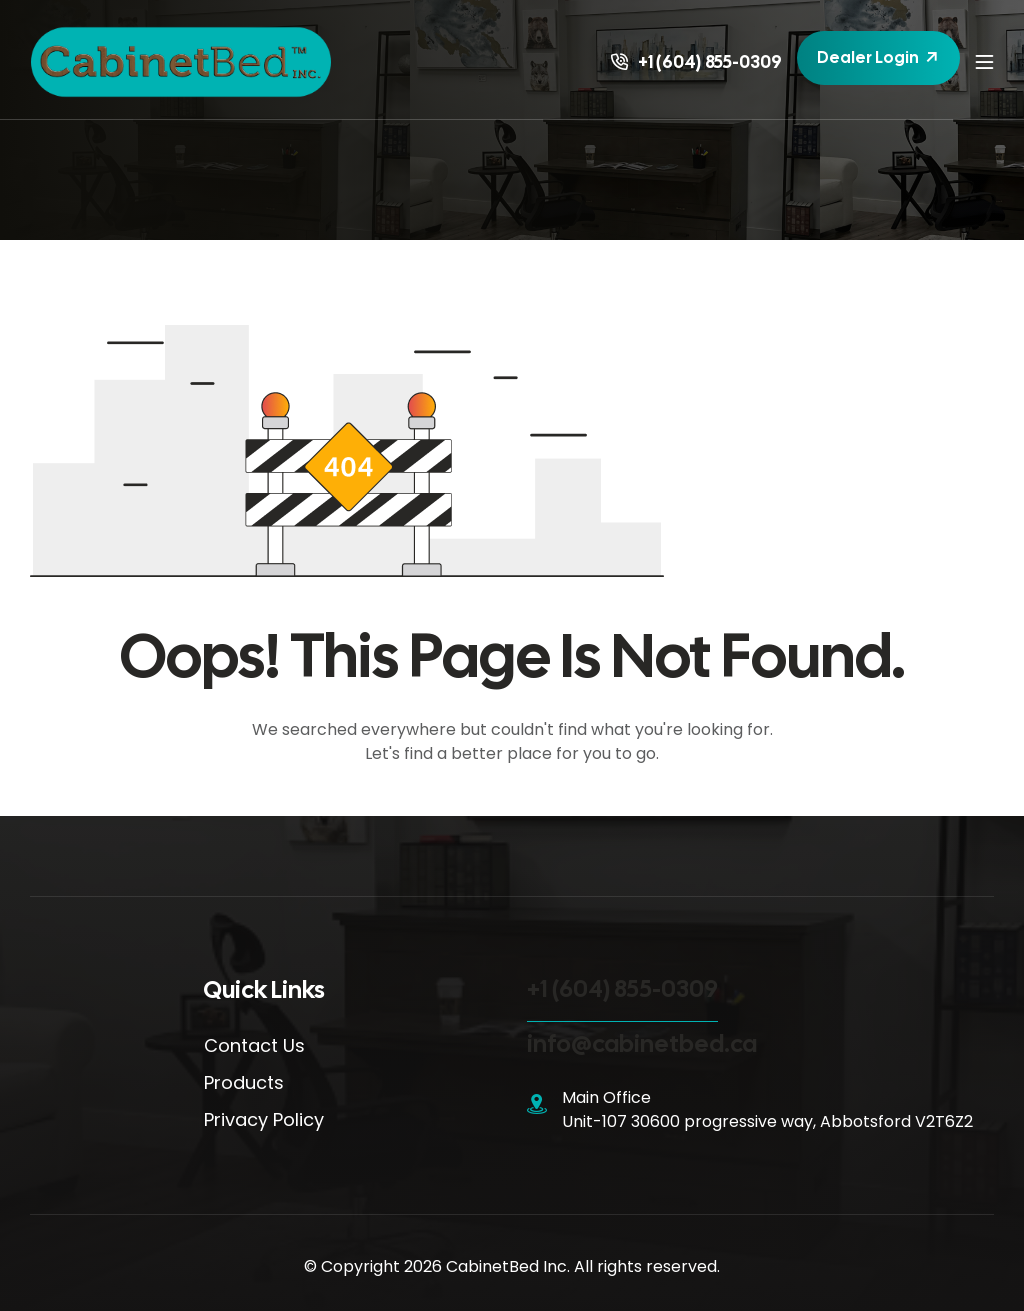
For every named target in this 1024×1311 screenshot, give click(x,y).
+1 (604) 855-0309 (622, 988)
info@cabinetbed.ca (642, 1043)
